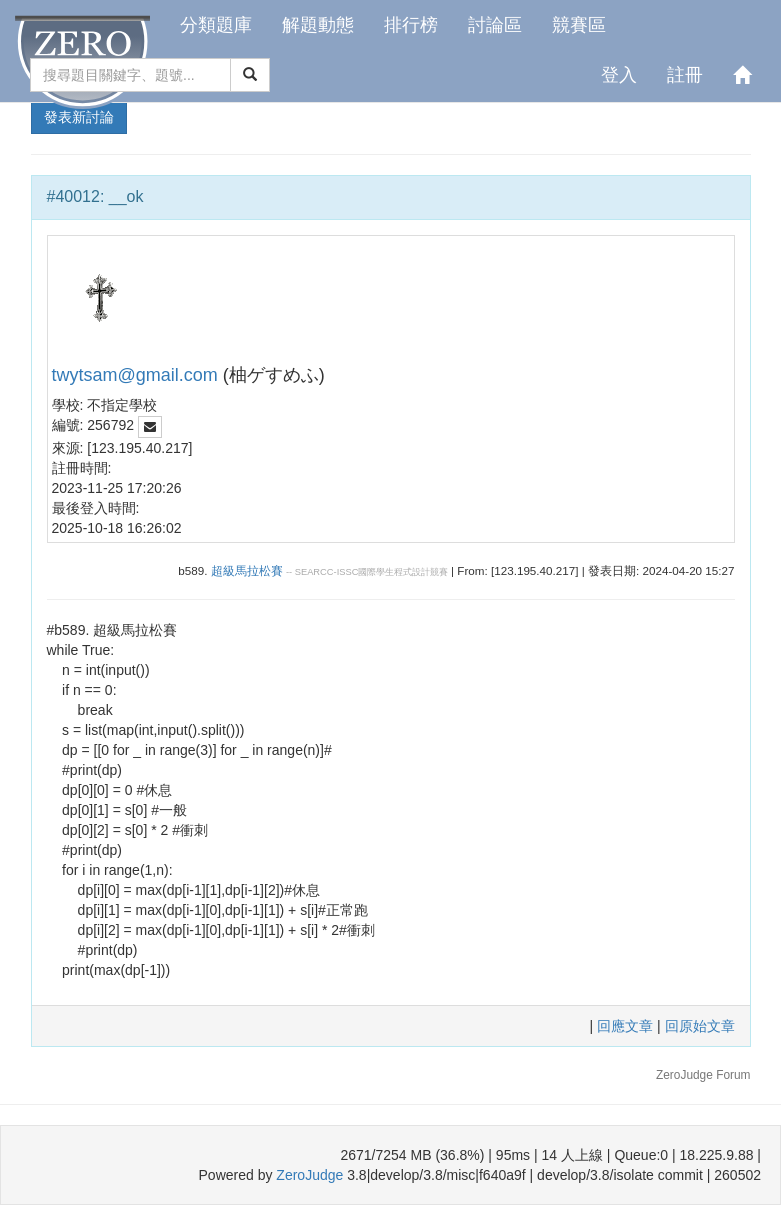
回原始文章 (700, 1026)
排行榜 (411, 25)
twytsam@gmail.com (135, 375)
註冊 (685, 75)
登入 (619, 75)
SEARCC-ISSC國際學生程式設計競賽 (372, 572)
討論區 (495, 25)
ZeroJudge (309, 1175)
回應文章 (627, 1026)
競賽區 (579, 25)
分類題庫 (216, 25)
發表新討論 (79, 117)
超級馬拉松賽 (247, 570)
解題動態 (318, 25)
